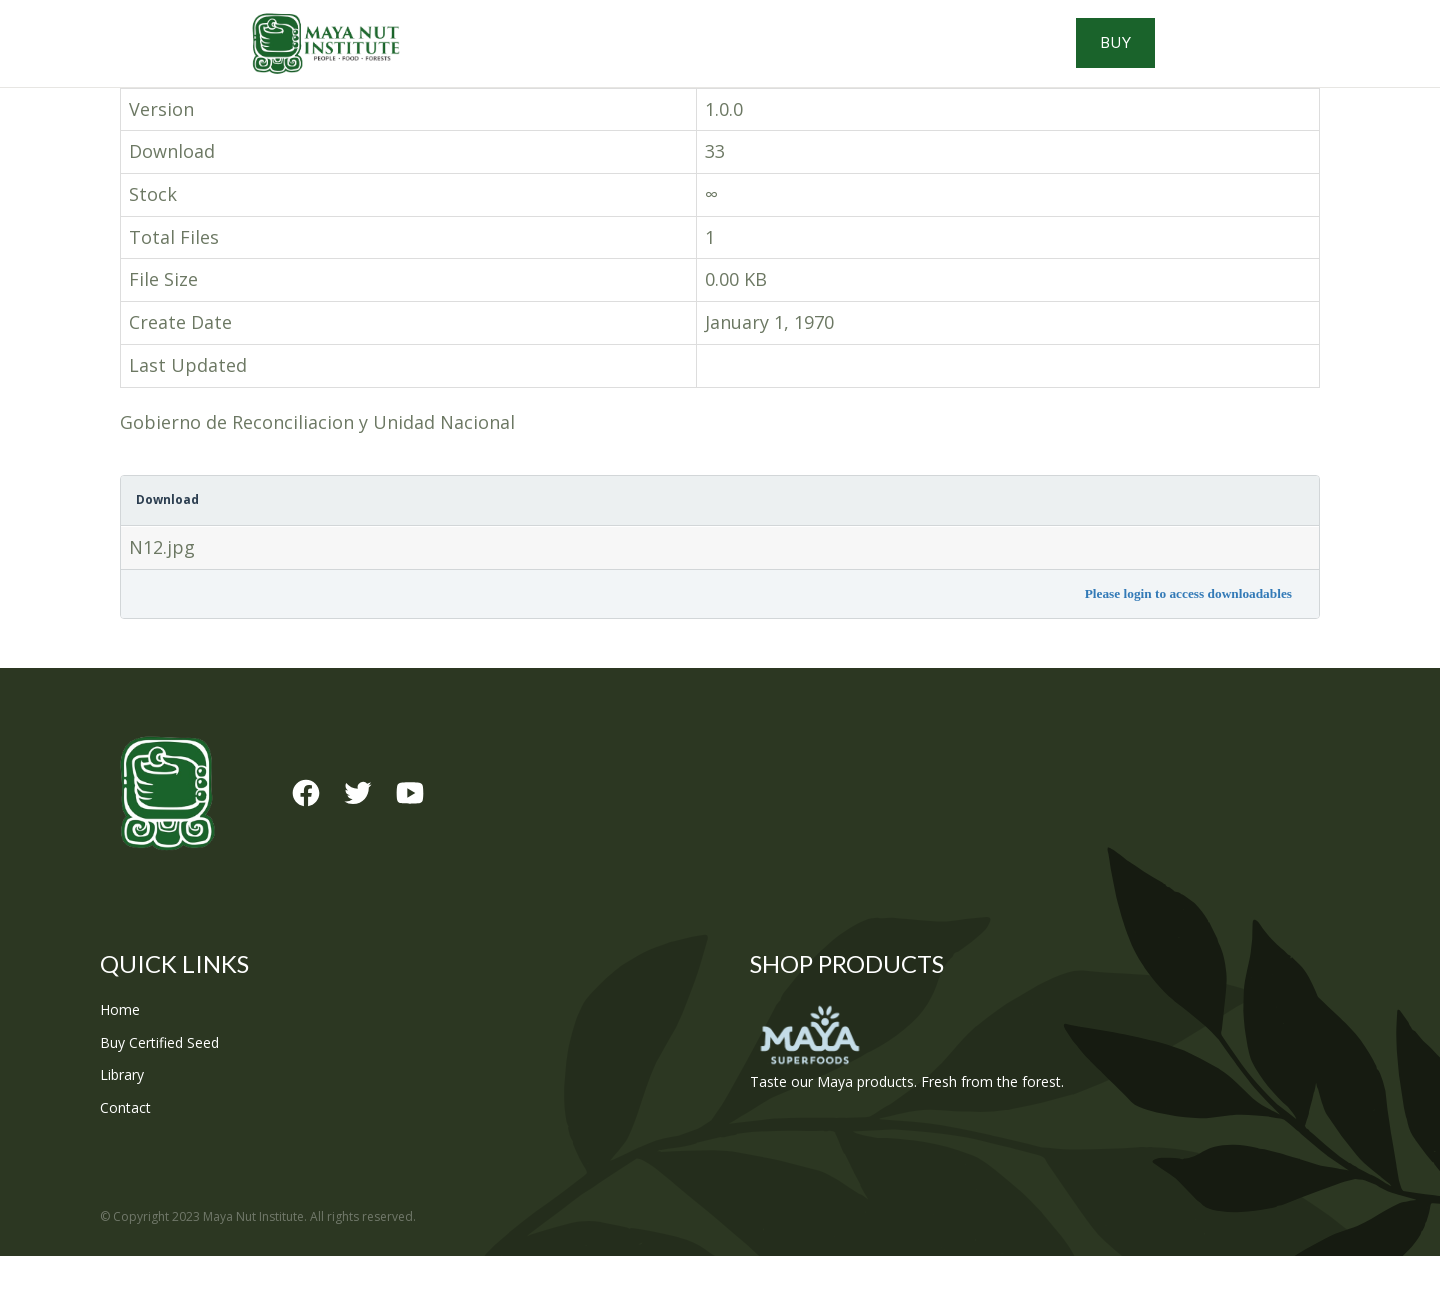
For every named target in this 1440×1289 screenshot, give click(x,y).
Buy (1250, 60)
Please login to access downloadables (1188, 626)
